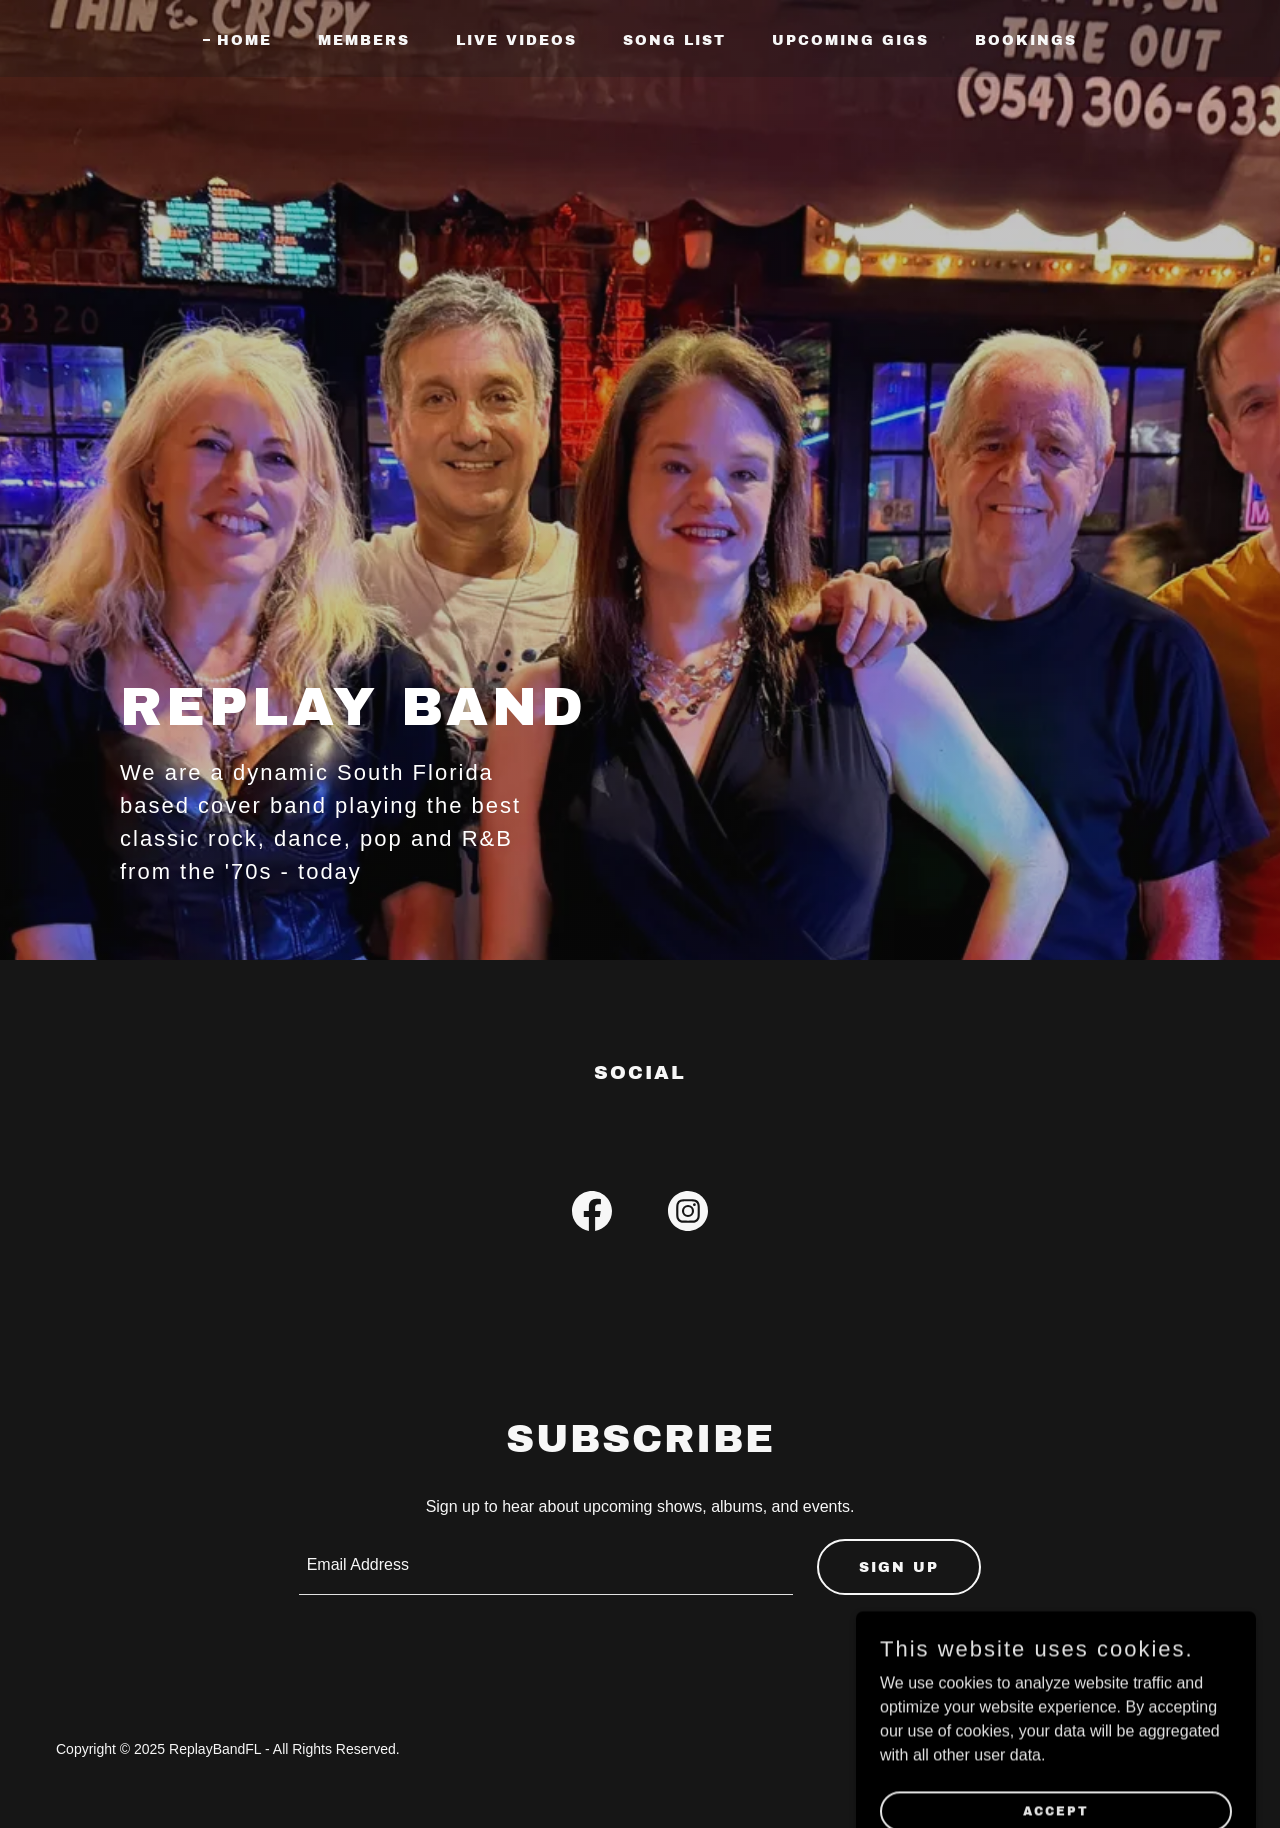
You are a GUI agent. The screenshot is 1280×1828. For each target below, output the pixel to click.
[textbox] (546, 1567)
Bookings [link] (1026, 40)
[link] (592, 1215)
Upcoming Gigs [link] (850, 40)
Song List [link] (674, 40)
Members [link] (364, 40)
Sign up (899, 1567)
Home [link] (244, 40)
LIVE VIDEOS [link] (516, 40)
